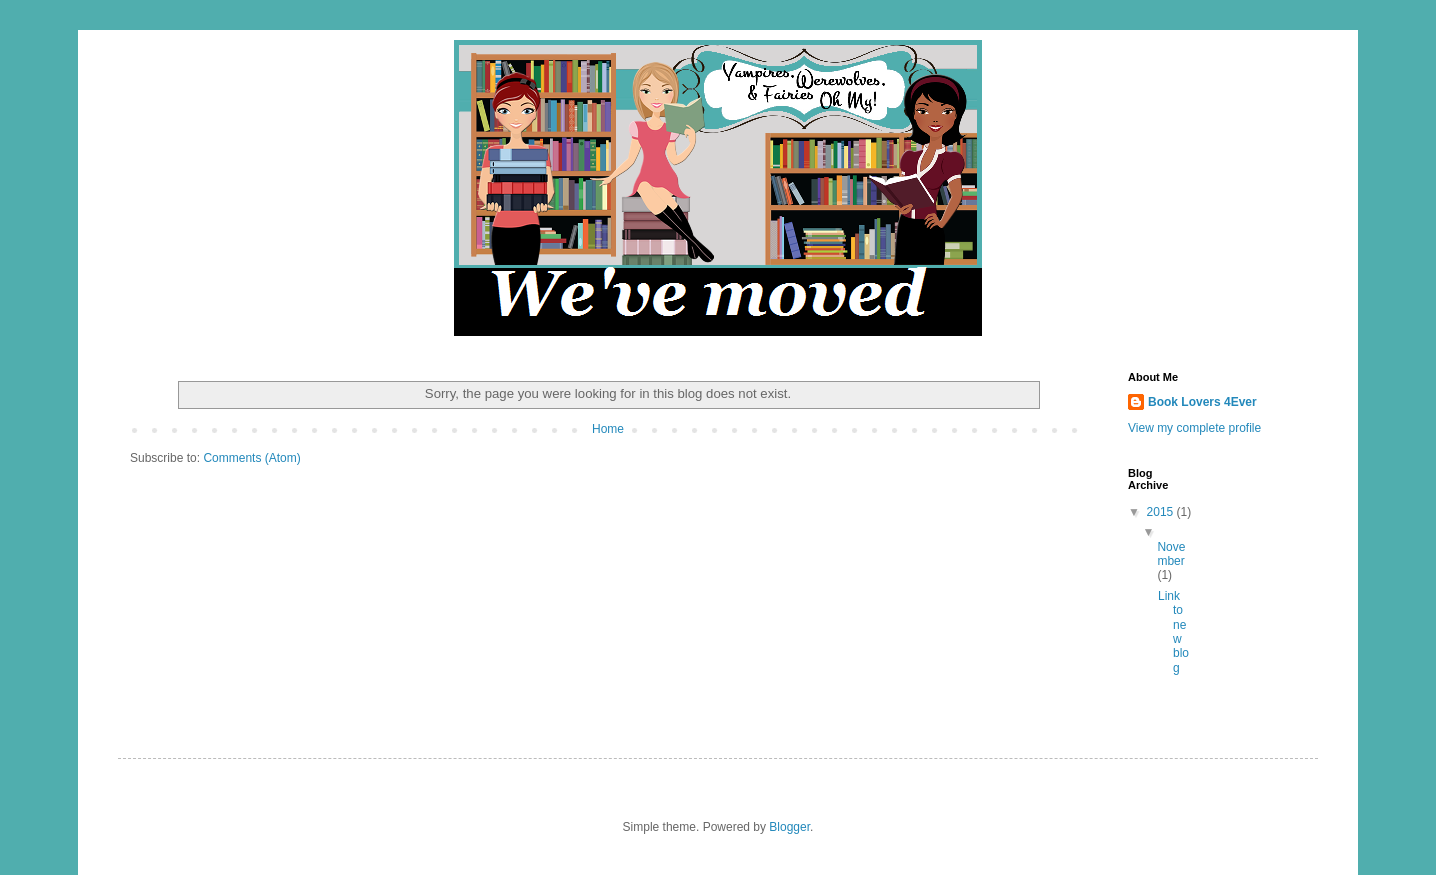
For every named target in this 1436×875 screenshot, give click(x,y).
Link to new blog (1173, 632)
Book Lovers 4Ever (1202, 402)
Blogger (789, 827)
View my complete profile (1194, 428)
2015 (1162, 512)
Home (608, 429)
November (1171, 554)
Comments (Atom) (251, 458)
